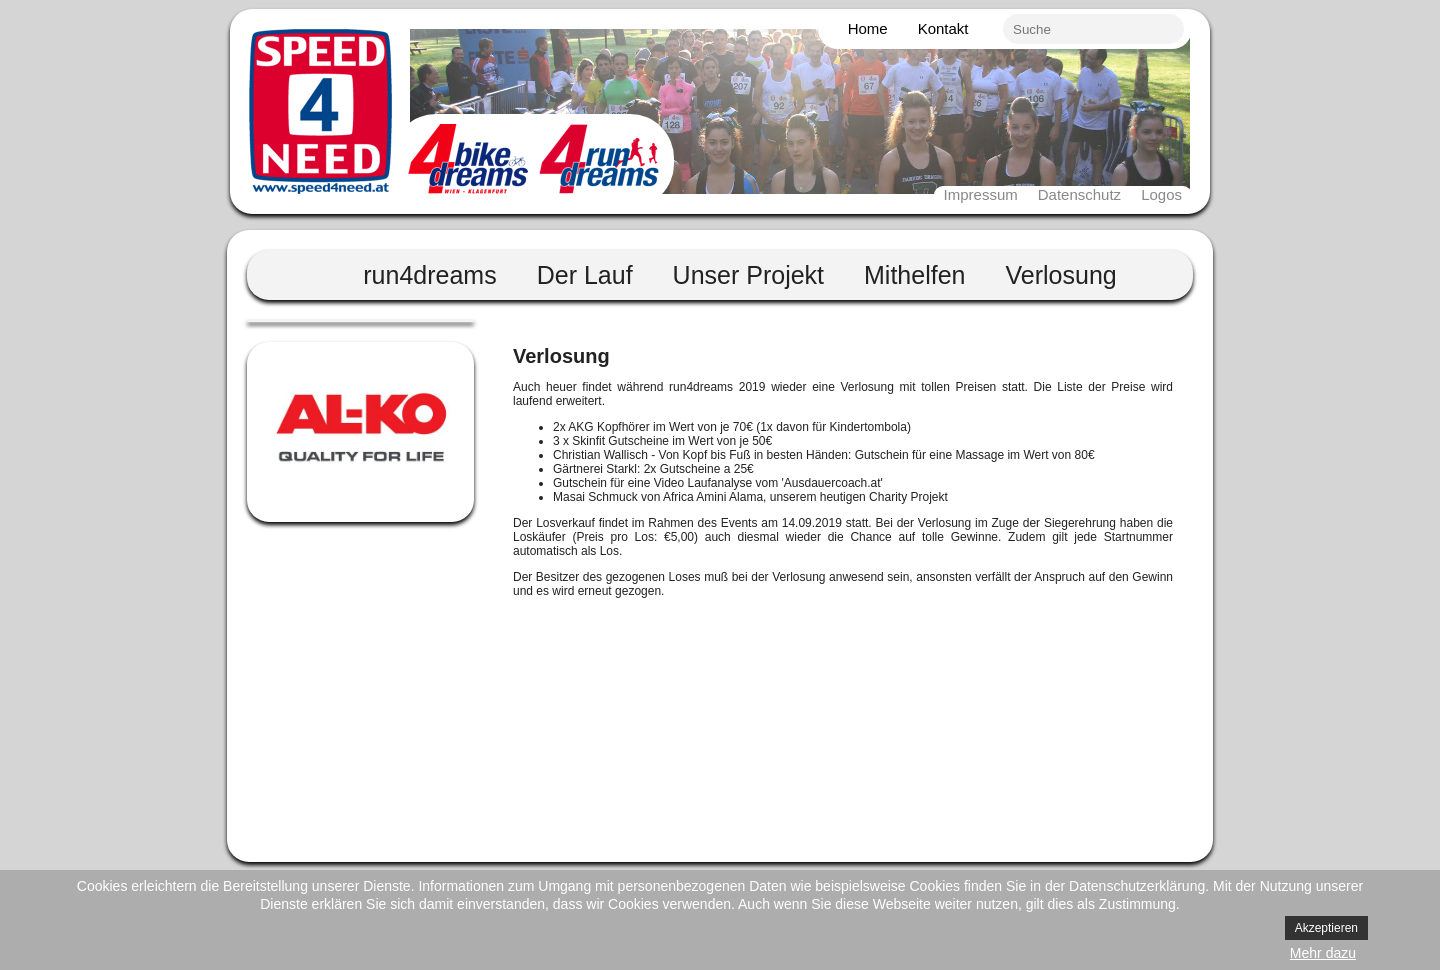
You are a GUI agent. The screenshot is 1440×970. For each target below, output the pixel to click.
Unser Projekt (748, 275)
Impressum (981, 194)
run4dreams (429, 275)
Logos (1161, 194)
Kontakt (943, 28)
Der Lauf (585, 275)
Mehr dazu (1323, 953)
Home (868, 28)
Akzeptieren (1326, 928)
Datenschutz (1079, 194)
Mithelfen (914, 275)
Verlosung (1061, 275)
